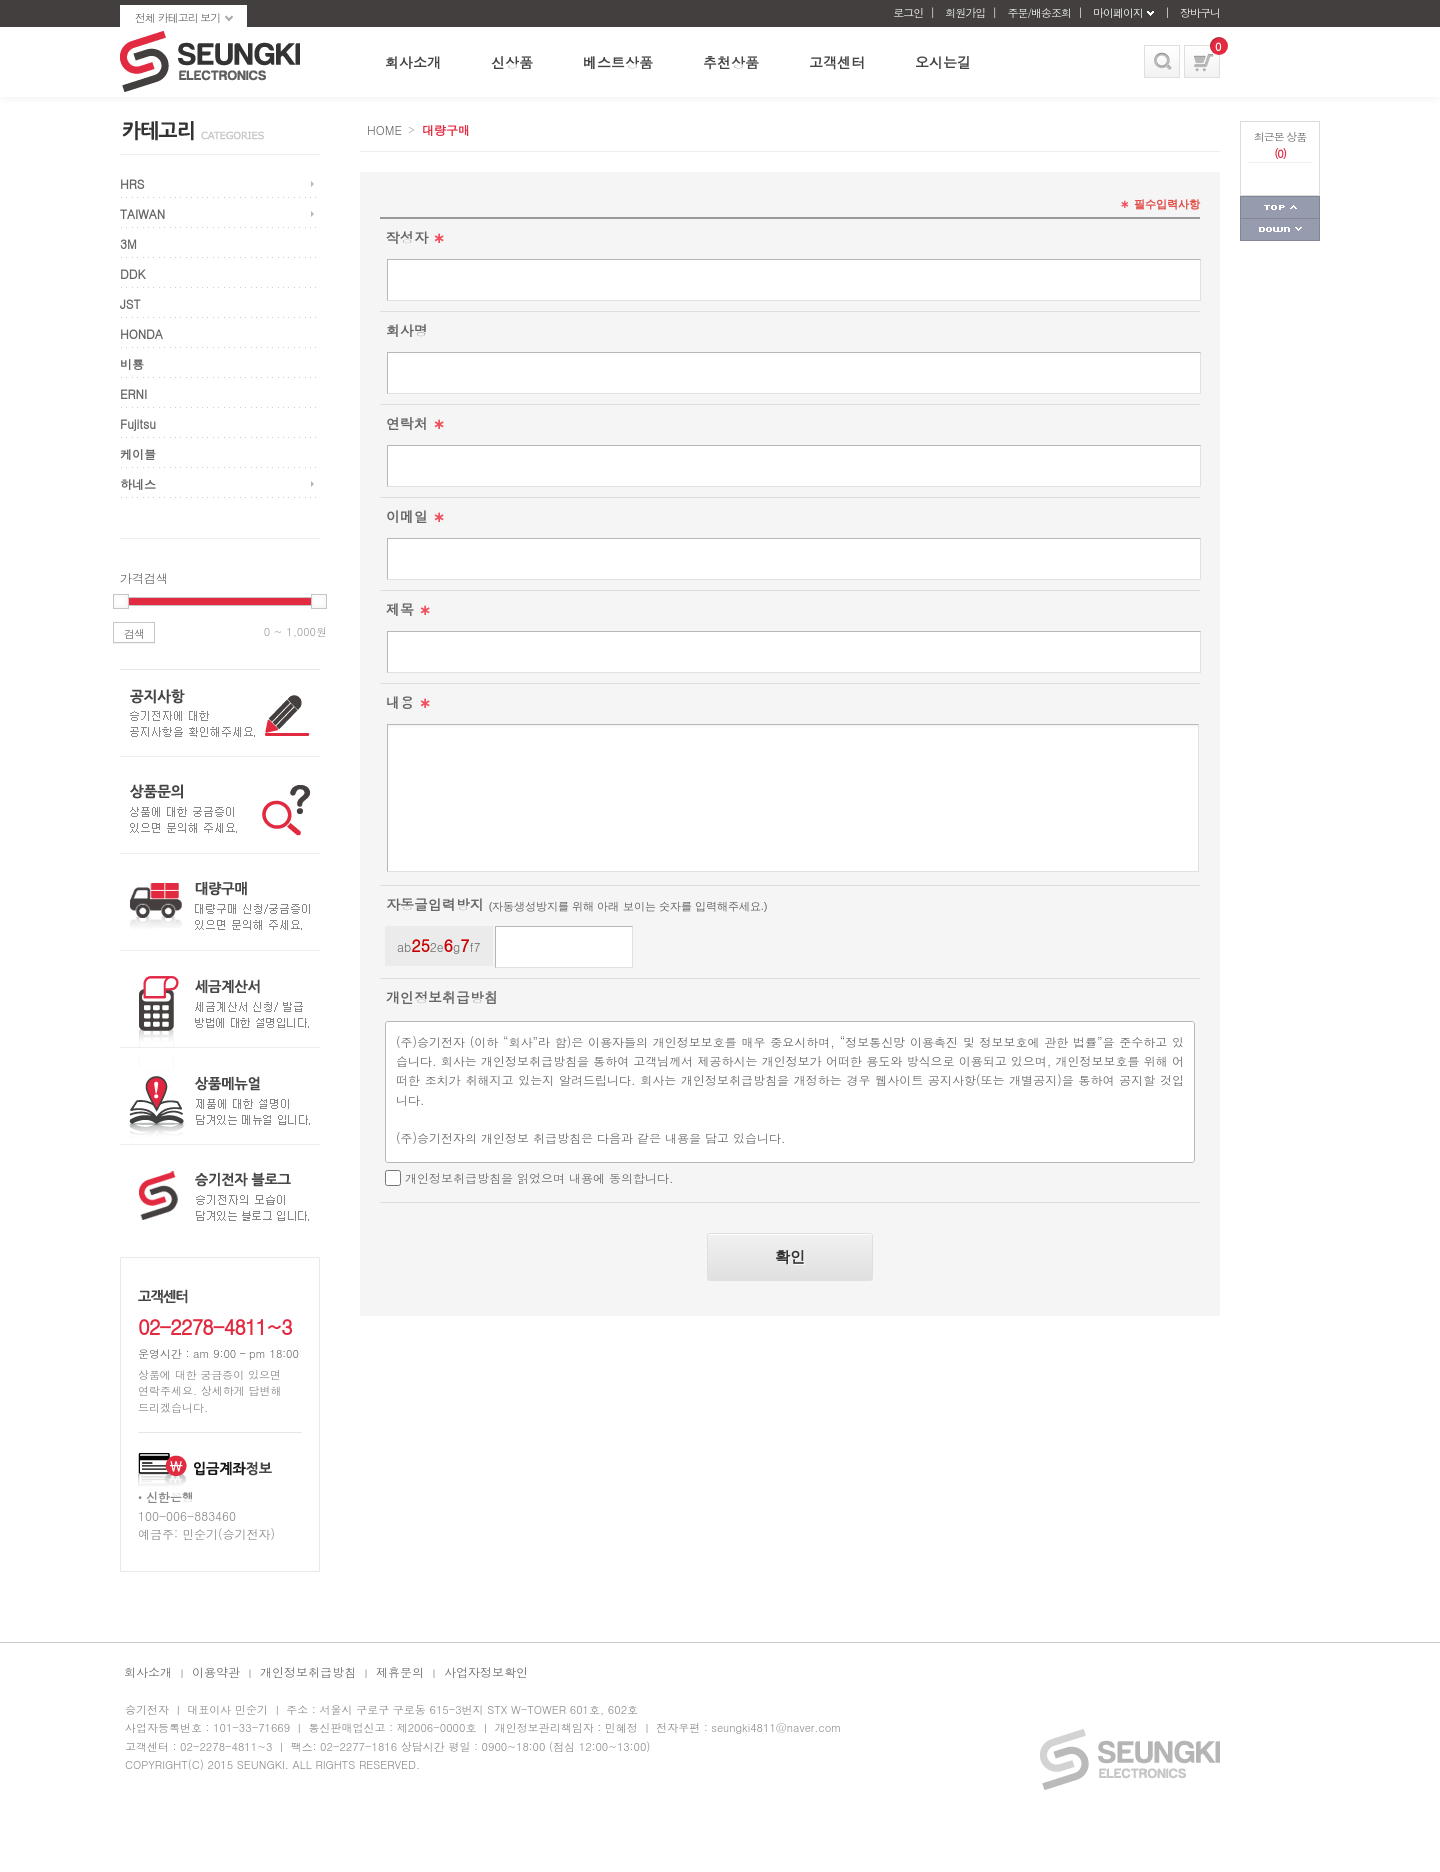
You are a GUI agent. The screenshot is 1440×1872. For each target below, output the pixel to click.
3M (128, 243)
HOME (384, 129)
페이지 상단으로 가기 (1280, 207)
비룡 (132, 363)
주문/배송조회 (1039, 12)
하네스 (138, 483)
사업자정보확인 (486, 1671)
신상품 (512, 62)
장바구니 (1200, 12)
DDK (132, 273)
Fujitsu (138, 423)
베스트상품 (618, 62)
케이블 (138, 453)
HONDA (141, 333)
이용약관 (216, 1671)
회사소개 (413, 62)
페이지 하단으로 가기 (1280, 230)
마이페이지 (1118, 12)
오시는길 (943, 62)
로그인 (908, 12)
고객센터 (837, 62)
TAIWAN (142, 213)
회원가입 (965, 12)
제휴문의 (400, 1671)
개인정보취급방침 (308, 1671)
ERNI (133, 393)
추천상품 (731, 62)
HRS (132, 183)
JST (130, 303)
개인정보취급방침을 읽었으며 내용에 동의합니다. (539, 1177)
